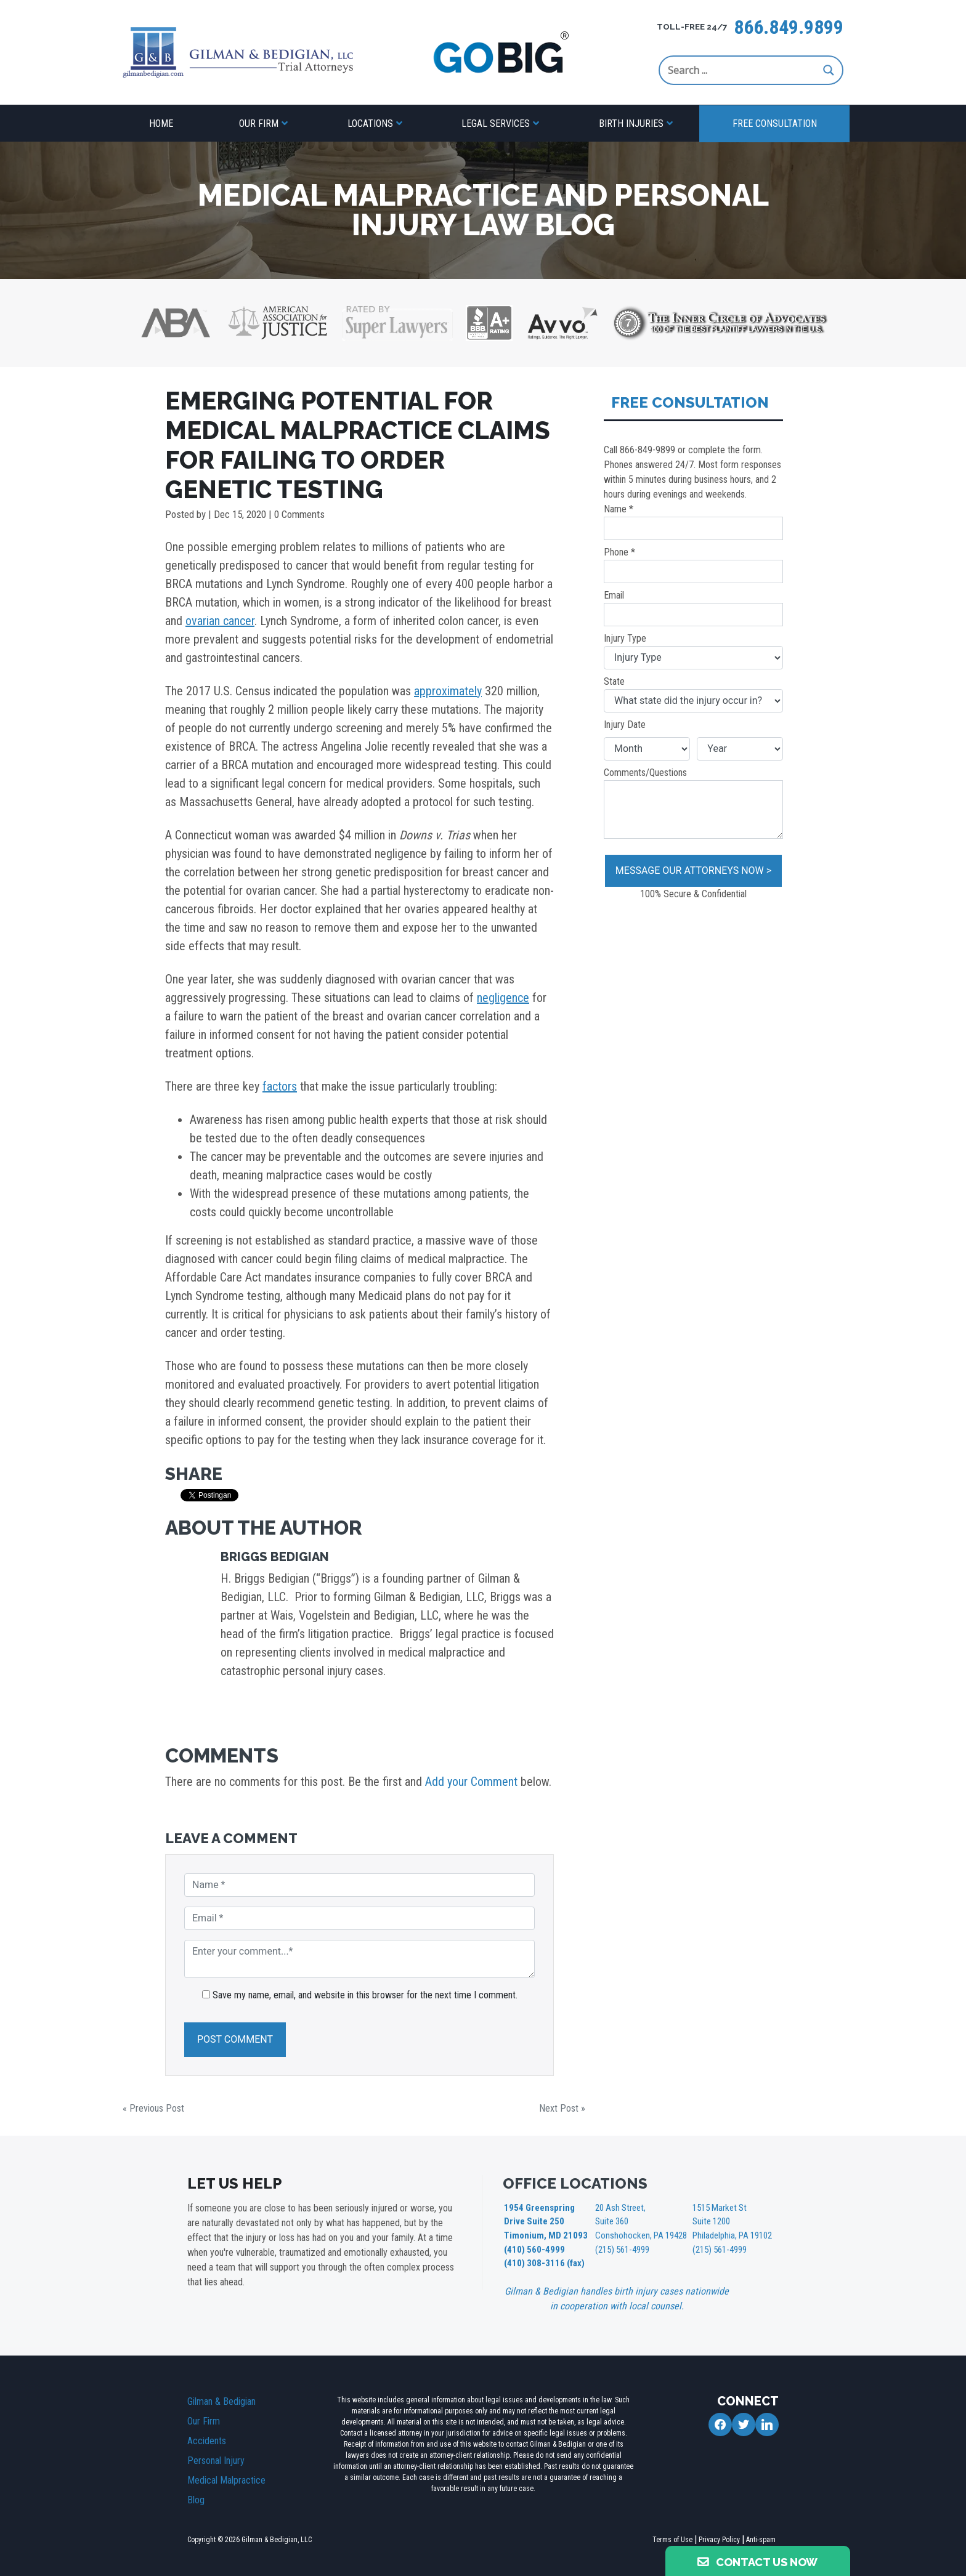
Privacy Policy (719, 2536)
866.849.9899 (788, 27)
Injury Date (625, 724)
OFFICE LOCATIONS (575, 2183)
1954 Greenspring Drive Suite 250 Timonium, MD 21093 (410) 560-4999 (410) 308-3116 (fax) (543, 2234)
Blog (196, 2496)
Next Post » (562, 2108)
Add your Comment (471, 1781)
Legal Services (495, 123)
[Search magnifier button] (828, 70)
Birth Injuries (631, 123)
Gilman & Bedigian (221, 2398)
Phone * (693, 564)
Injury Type (693, 650)
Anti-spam (761, 2536)
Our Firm (258, 123)
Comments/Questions (693, 803)
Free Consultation (775, 123)
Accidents (206, 2437)
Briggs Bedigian (275, 1556)
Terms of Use (672, 2536)
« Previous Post (153, 2108)
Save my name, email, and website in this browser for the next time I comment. (365, 1995)
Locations (370, 123)
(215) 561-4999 (621, 2247)
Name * (693, 521)
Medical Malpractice (226, 2476)
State (693, 694)
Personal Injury (216, 2457)
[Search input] (742, 70)
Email (693, 607)
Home (161, 123)
